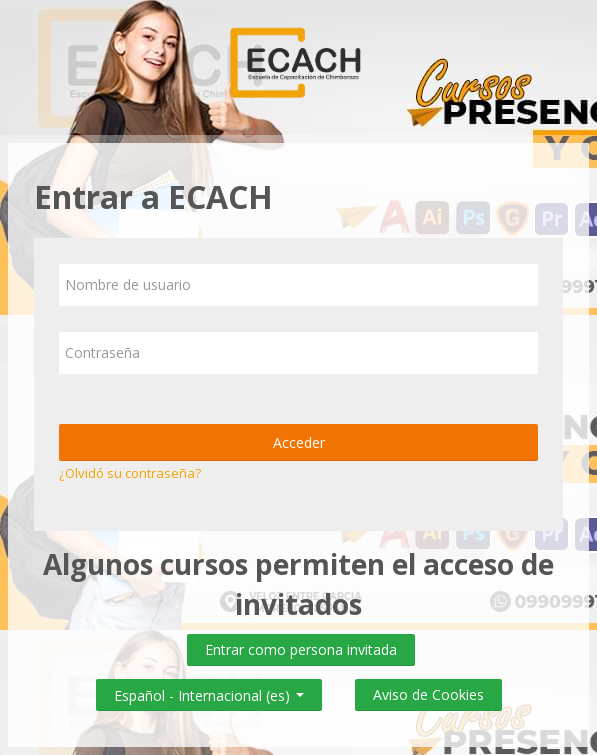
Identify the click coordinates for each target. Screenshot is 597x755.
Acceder (299, 442)
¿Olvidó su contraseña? (130, 473)
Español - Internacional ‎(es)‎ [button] (209, 691)
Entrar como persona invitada (301, 649)
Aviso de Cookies (428, 694)
